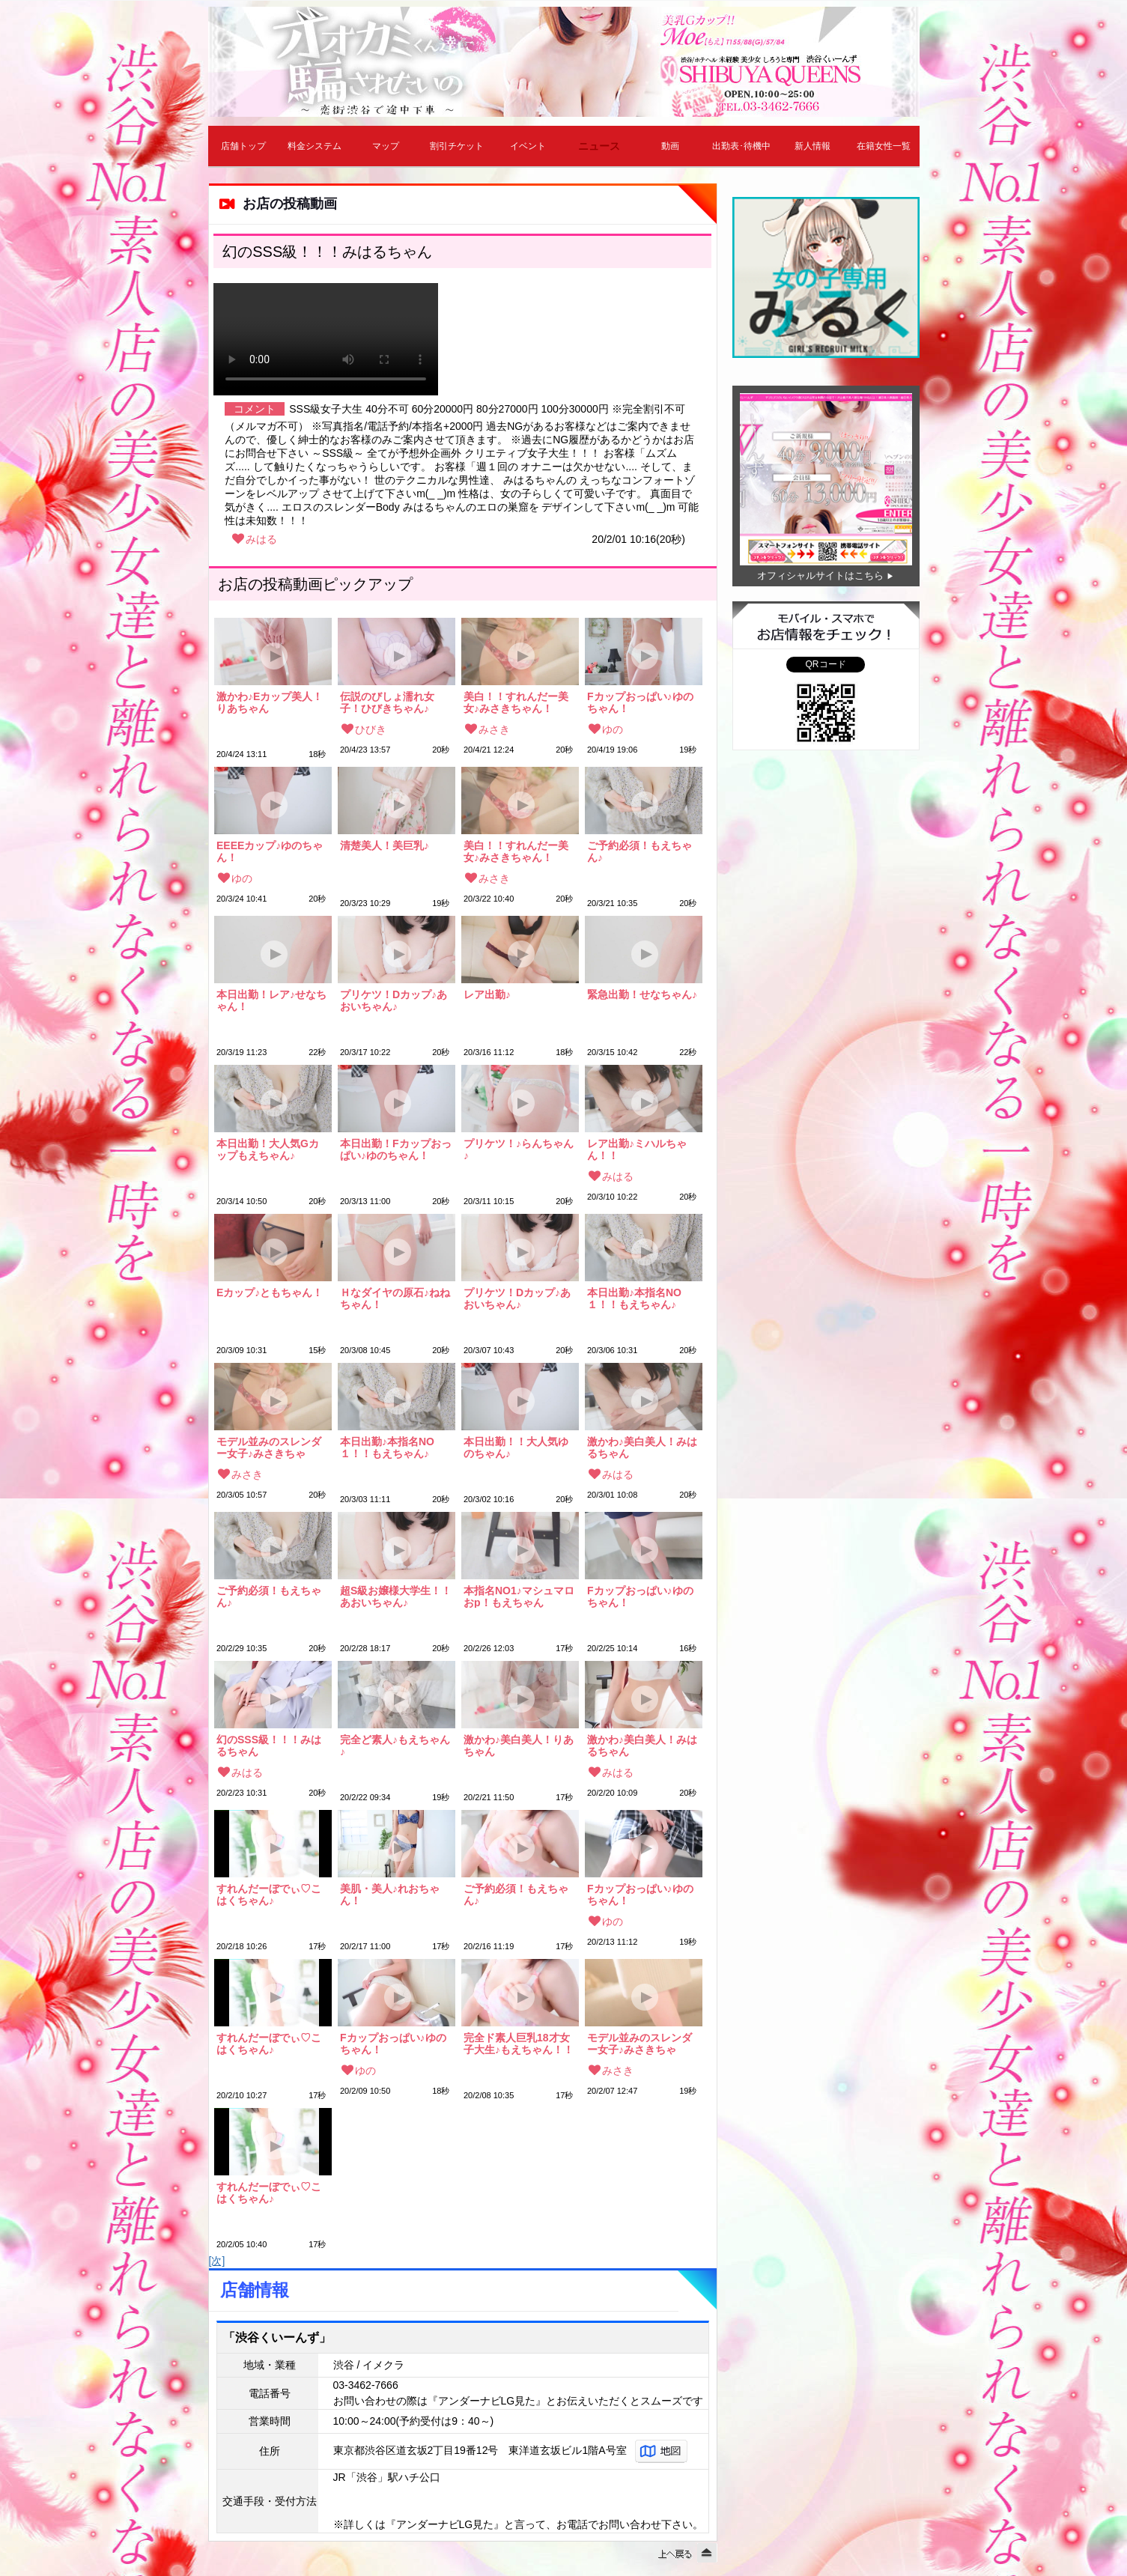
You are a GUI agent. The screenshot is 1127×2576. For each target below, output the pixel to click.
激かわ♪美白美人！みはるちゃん (642, 1447)
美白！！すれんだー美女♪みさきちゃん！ (516, 702)
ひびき (370, 729)
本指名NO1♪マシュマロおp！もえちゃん (519, 1596)
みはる (261, 539)
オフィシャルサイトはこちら (820, 575)
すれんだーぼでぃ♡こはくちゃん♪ (268, 1894)
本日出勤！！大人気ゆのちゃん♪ (516, 1447)
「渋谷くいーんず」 (277, 2337)
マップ (385, 146)
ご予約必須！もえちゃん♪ (639, 851)
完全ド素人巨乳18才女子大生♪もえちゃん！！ (519, 2043)
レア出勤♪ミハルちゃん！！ (637, 1149)
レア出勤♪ (487, 994)
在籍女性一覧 (884, 146)
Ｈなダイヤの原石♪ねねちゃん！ (395, 1298)
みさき (494, 729)
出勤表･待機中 (741, 146)
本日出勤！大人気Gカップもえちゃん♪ (267, 1149)
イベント (528, 146)
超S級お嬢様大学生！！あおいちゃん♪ (396, 1596)
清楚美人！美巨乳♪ (384, 845)
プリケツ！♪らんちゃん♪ (519, 1149)
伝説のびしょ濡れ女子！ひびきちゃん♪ (387, 702)
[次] (217, 2261)
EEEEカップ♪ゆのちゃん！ (269, 851)
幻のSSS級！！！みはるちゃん (268, 1745)
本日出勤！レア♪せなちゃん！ (271, 1000)
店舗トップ (243, 146)
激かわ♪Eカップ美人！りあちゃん (269, 702)
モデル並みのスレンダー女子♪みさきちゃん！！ (268, 1447)
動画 (670, 146)
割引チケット (457, 146)
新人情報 (812, 146)
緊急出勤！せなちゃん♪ (642, 994)
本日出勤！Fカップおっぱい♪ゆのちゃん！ (396, 1149)
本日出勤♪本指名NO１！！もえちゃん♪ (634, 1298)
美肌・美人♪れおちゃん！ (390, 1894)
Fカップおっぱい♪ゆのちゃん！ (640, 702)
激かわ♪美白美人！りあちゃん (519, 1745)
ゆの (612, 729)
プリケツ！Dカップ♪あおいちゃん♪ (393, 1000)
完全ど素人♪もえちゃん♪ (395, 1745)
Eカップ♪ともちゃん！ (269, 1292)
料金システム (314, 146)
